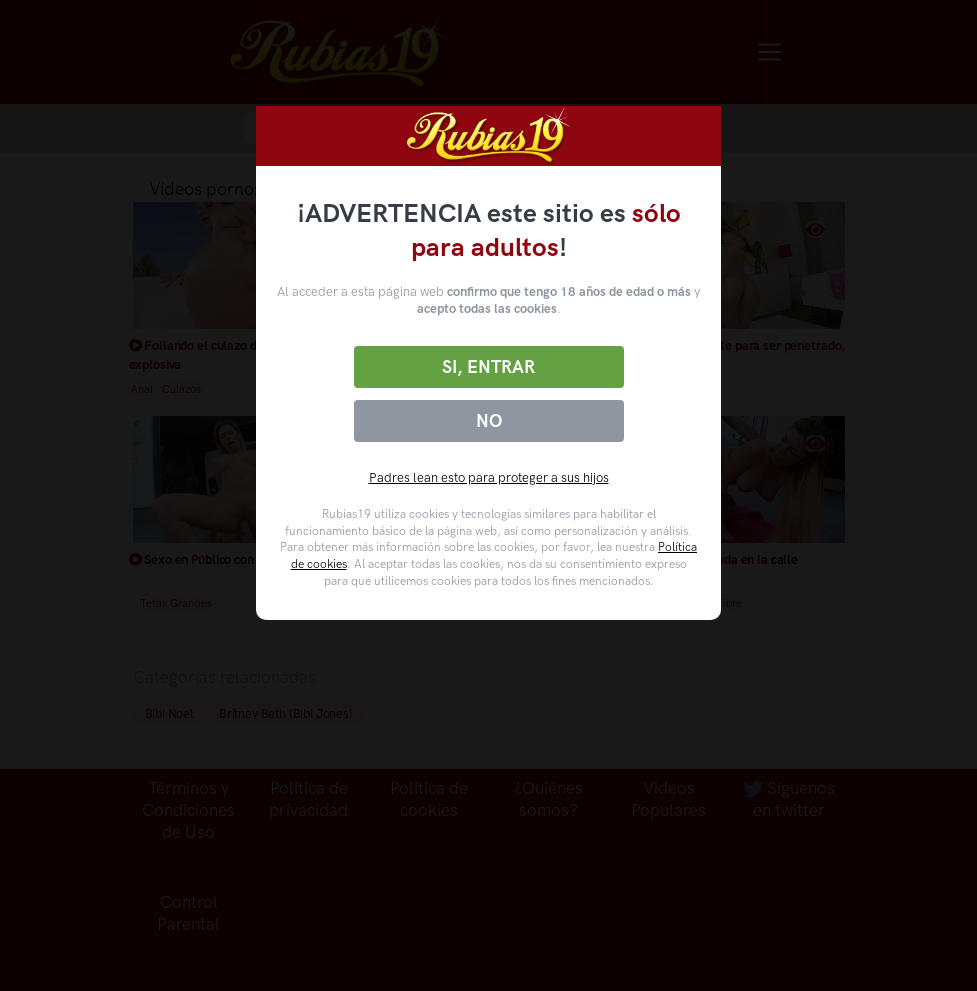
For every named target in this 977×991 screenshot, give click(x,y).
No (489, 421)
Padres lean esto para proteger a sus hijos (489, 477)
